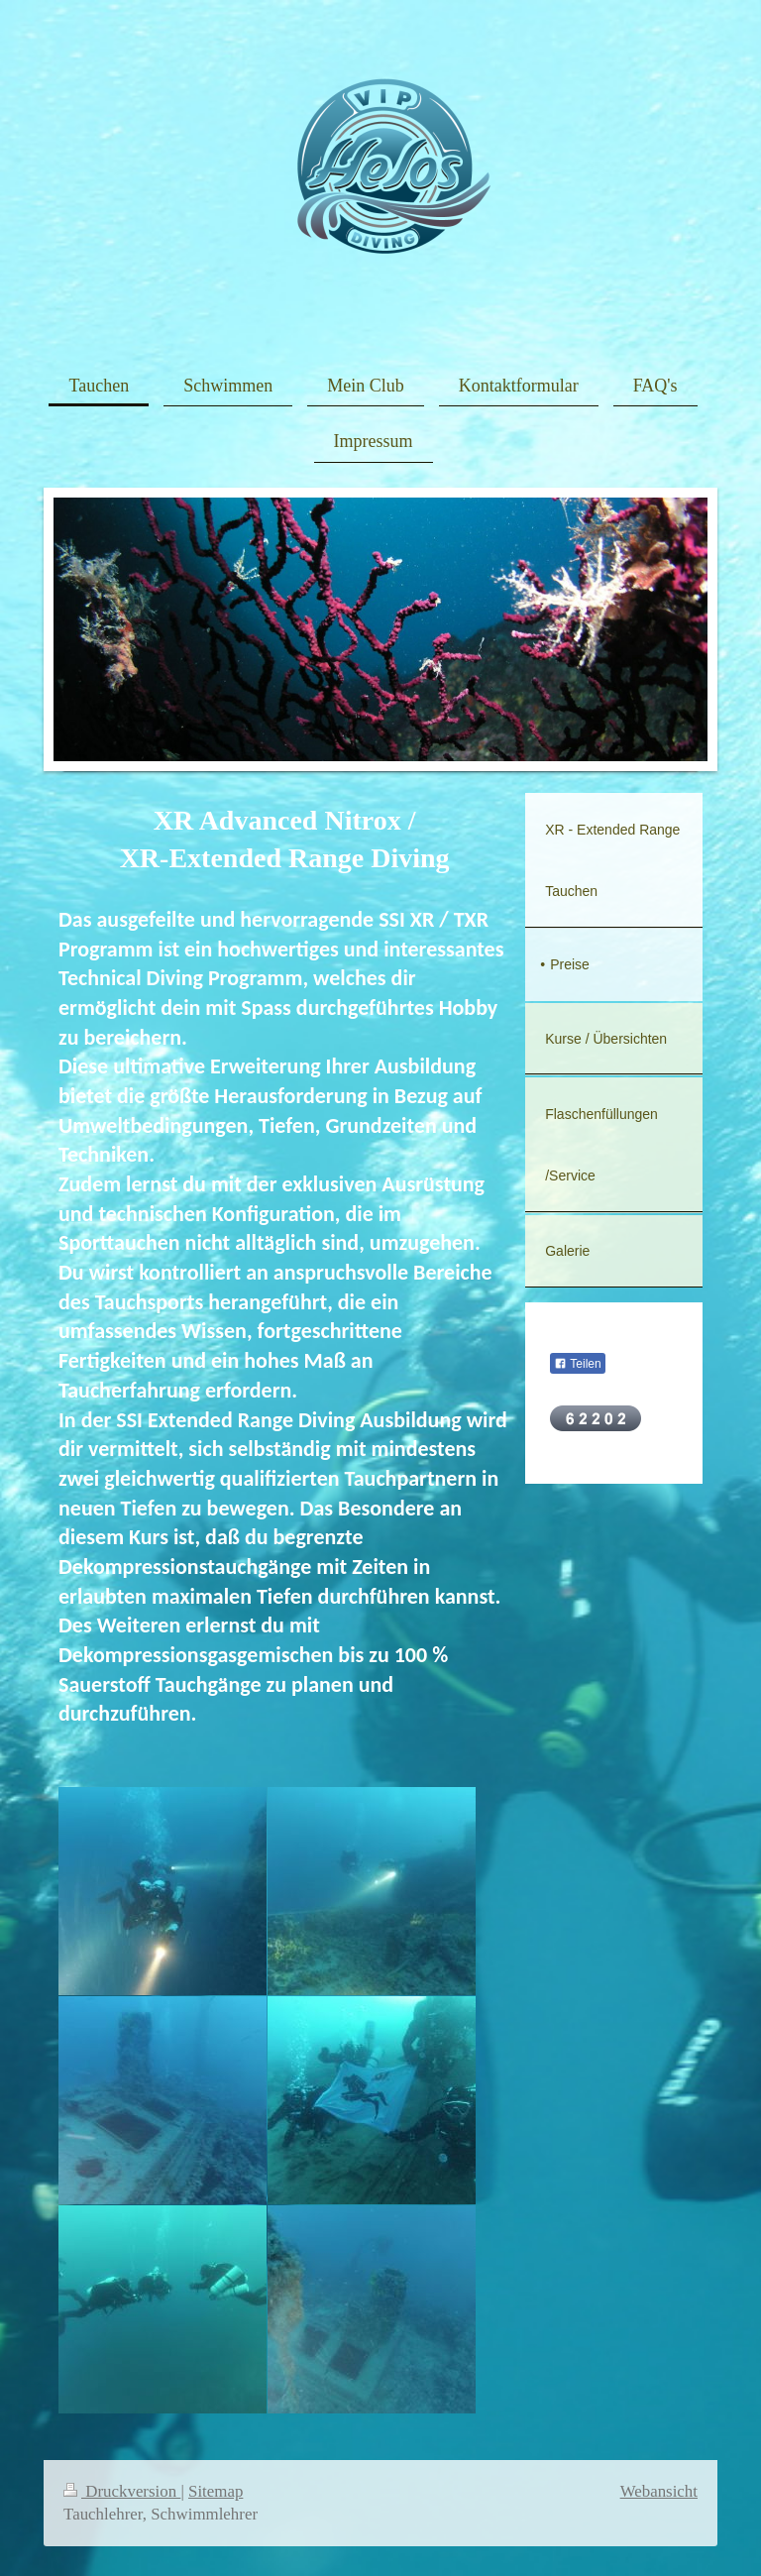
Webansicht (659, 2491)
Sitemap (215, 2491)
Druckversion (121, 2491)
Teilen (577, 1364)
